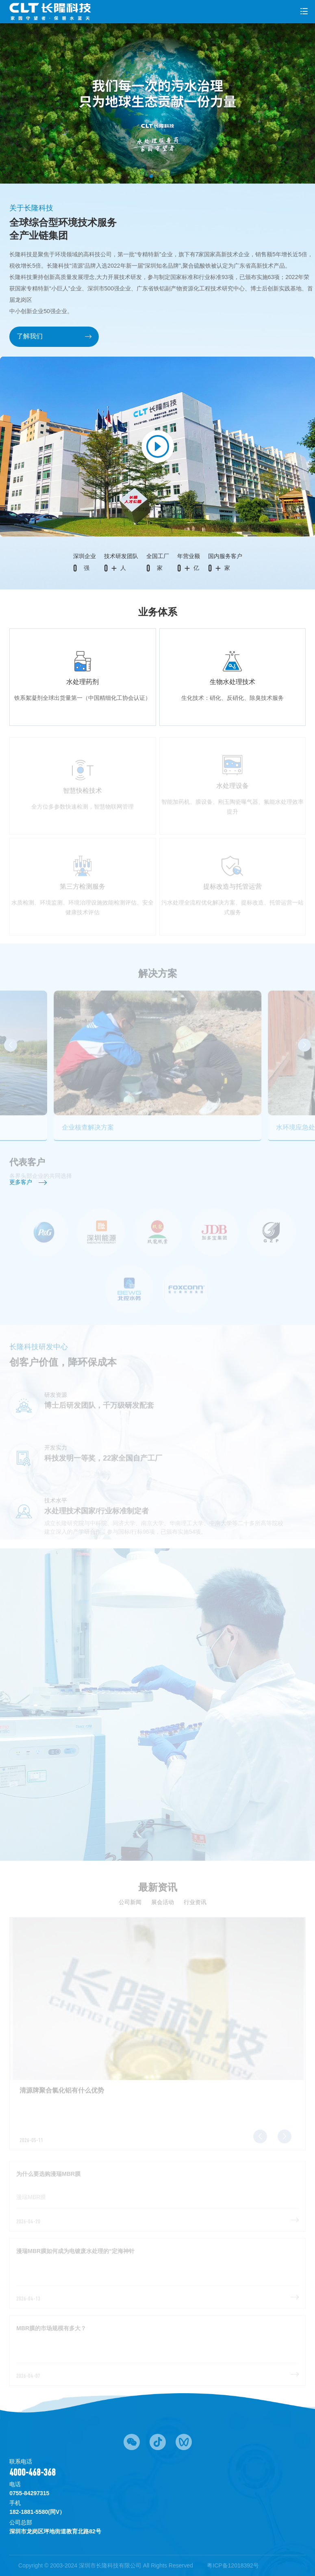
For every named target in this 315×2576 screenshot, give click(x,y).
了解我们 (54, 336)
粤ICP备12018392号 (233, 2565)
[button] (151, 176)
